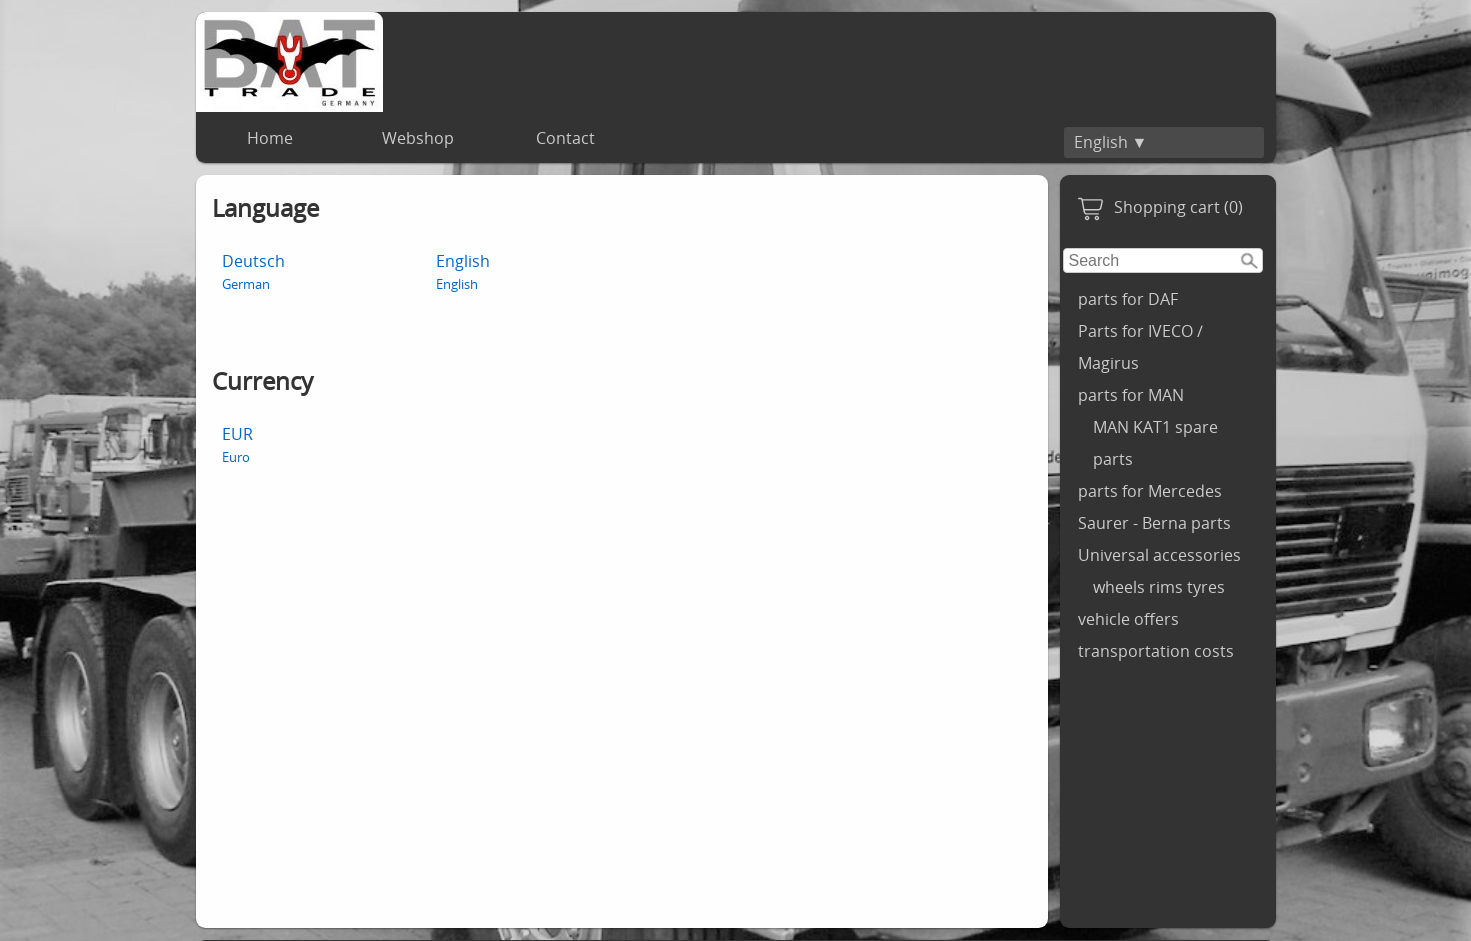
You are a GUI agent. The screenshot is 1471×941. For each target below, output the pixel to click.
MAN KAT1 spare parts (1155, 443)
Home (270, 138)
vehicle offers (1128, 619)
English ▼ (1111, 142)
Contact (565, 138)
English (463, 271)
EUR (237, 444)
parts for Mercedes (1150, 491)
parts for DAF (1128, 299)
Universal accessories (1159, 555)
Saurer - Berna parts (1154, 523)
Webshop (418, 138)
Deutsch (253, 271)
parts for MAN (1131, 395)
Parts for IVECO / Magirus (1140, 347)
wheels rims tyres (1159, 587)
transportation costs (1156, 651)
